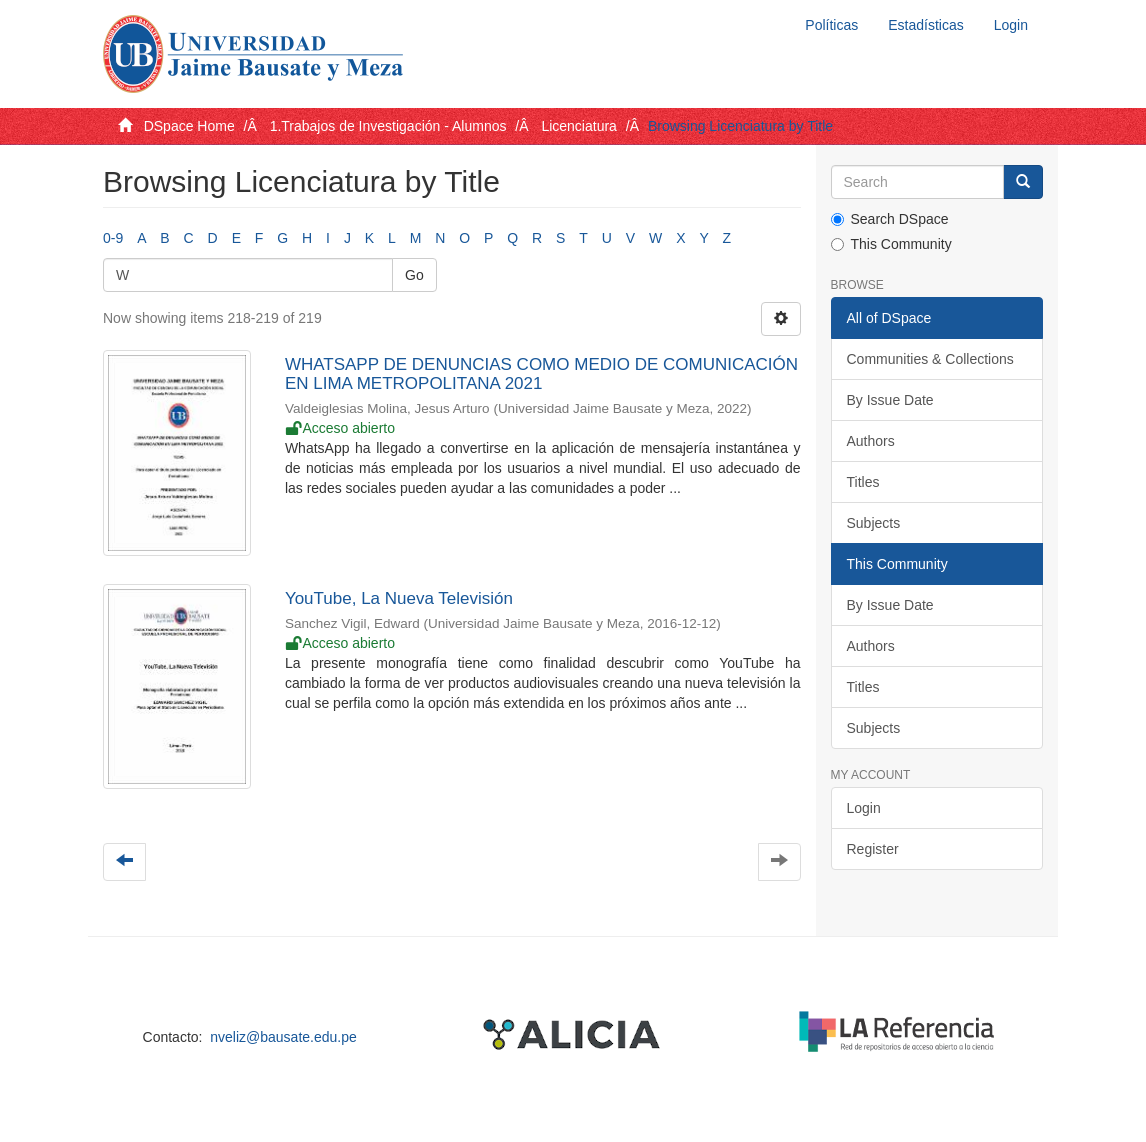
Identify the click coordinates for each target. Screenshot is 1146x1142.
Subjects (874, 523)
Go (414, 275)
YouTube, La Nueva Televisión (399, 598)
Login (864, 808)
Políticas (831, 25)
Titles (863, 482)
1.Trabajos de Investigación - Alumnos (388, 126)
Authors (871, 441)
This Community (891, 244)
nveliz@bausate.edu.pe (283, 1037)
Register (873, 849)
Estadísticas (925, 25)
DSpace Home (189, 126)
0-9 (113, 238)
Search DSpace (890, 219)
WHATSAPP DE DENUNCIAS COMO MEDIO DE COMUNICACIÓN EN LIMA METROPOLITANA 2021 (541, 374)
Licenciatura (579, 126)
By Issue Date (890, 400)
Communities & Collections (930, 359)
